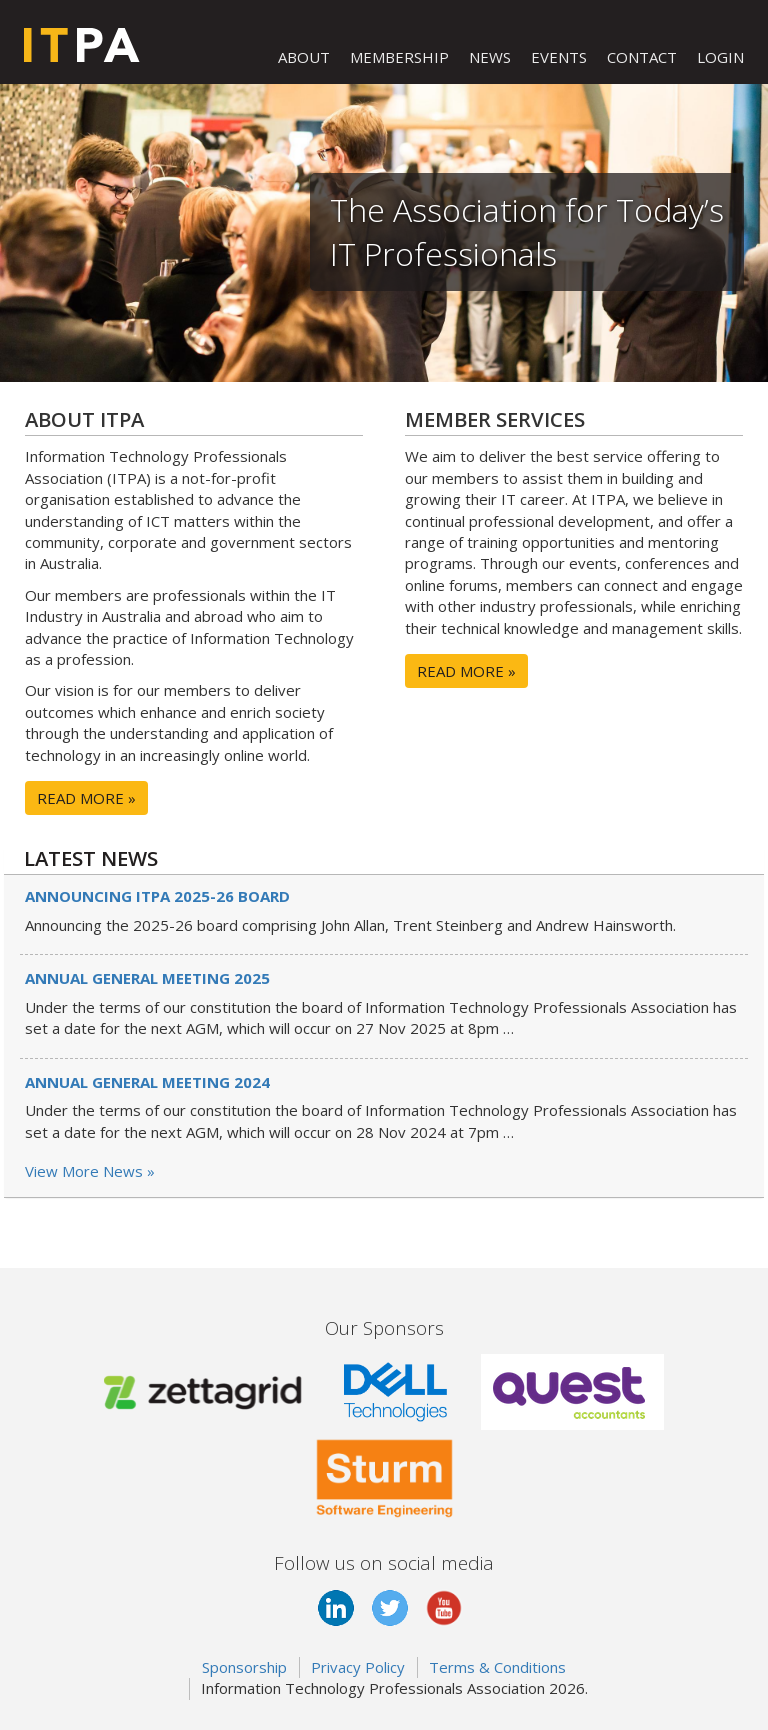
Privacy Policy (358, 1667)
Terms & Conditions (497, 1667)
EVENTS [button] (559, 57)
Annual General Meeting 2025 (147, 978)
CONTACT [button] (642, 57)
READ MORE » (86, 798)
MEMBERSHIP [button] (399, 57)
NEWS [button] (490, 57)
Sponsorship (244, 1667)
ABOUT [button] (304, 57)
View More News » (90, 1171)
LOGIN (720, 57)
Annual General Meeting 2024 (147, 1082)
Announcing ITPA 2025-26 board (157, 896)
